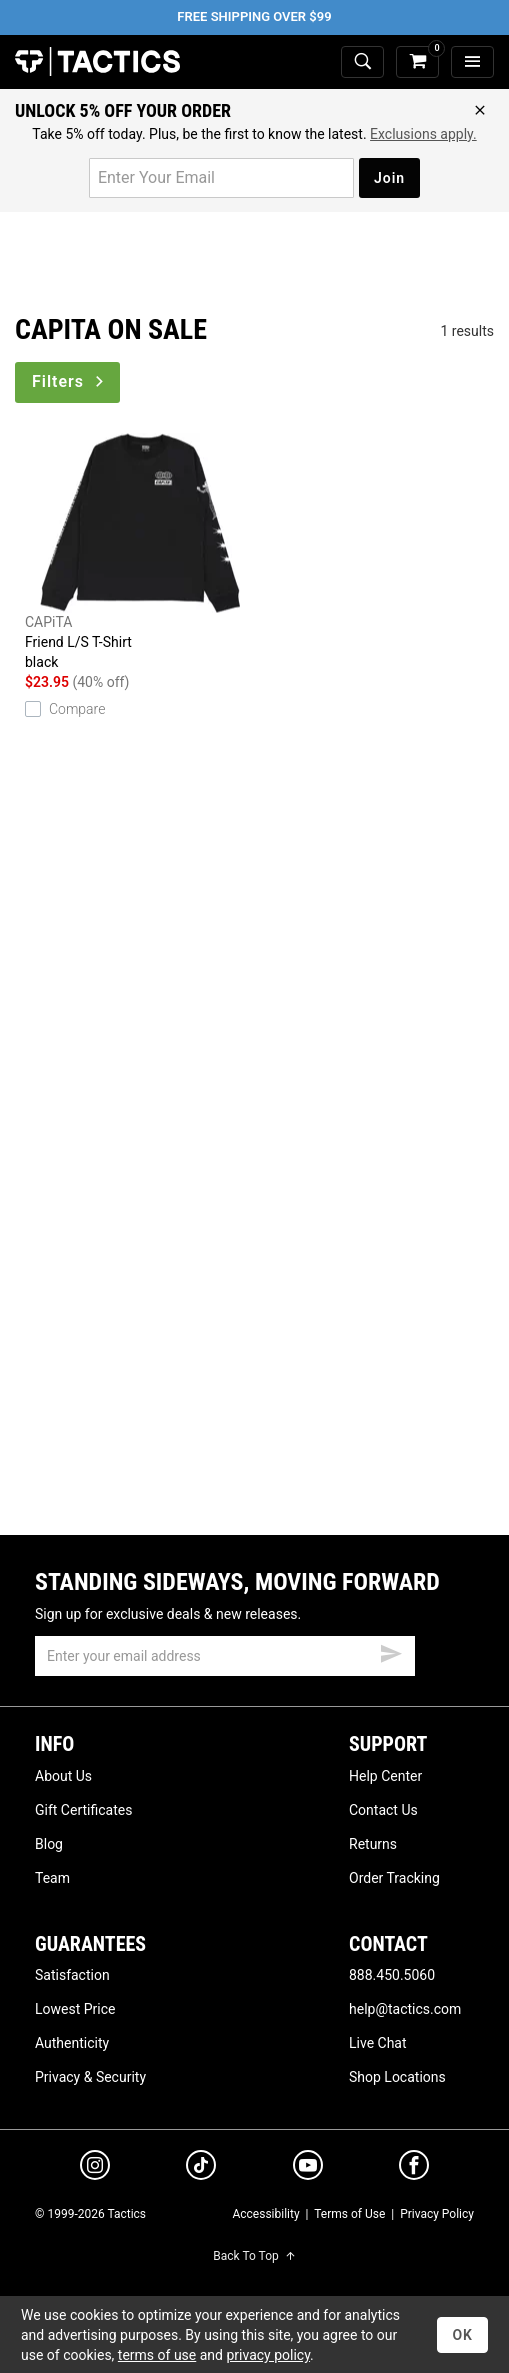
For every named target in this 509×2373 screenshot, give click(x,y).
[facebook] (414, 2169)
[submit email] (391, 1651)
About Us (63, 1776)
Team (52, 1878)
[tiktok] (201, 2168)
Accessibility (265, 2214)
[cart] (417, 62)
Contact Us (383, 1810)
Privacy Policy (437, 2214)
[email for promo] (221, 178)
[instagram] (95, 2168)
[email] (225, 1656)
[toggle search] (362, 62)
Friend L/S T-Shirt (140, 552)
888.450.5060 (392, 1975)
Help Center (385, 1776)
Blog (49, 1844)
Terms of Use (349, 2214)
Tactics (97, 62)
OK (462, 2335)
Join (389, 178)
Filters (69, 381)
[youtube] (308, 2169)
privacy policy (268, 2355)
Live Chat (378, 2043)
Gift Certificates (83, 1810)
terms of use (157, 2355)
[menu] (472, 62)
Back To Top (254, 2256)
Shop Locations (397, 2077)
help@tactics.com (405, 2009)
